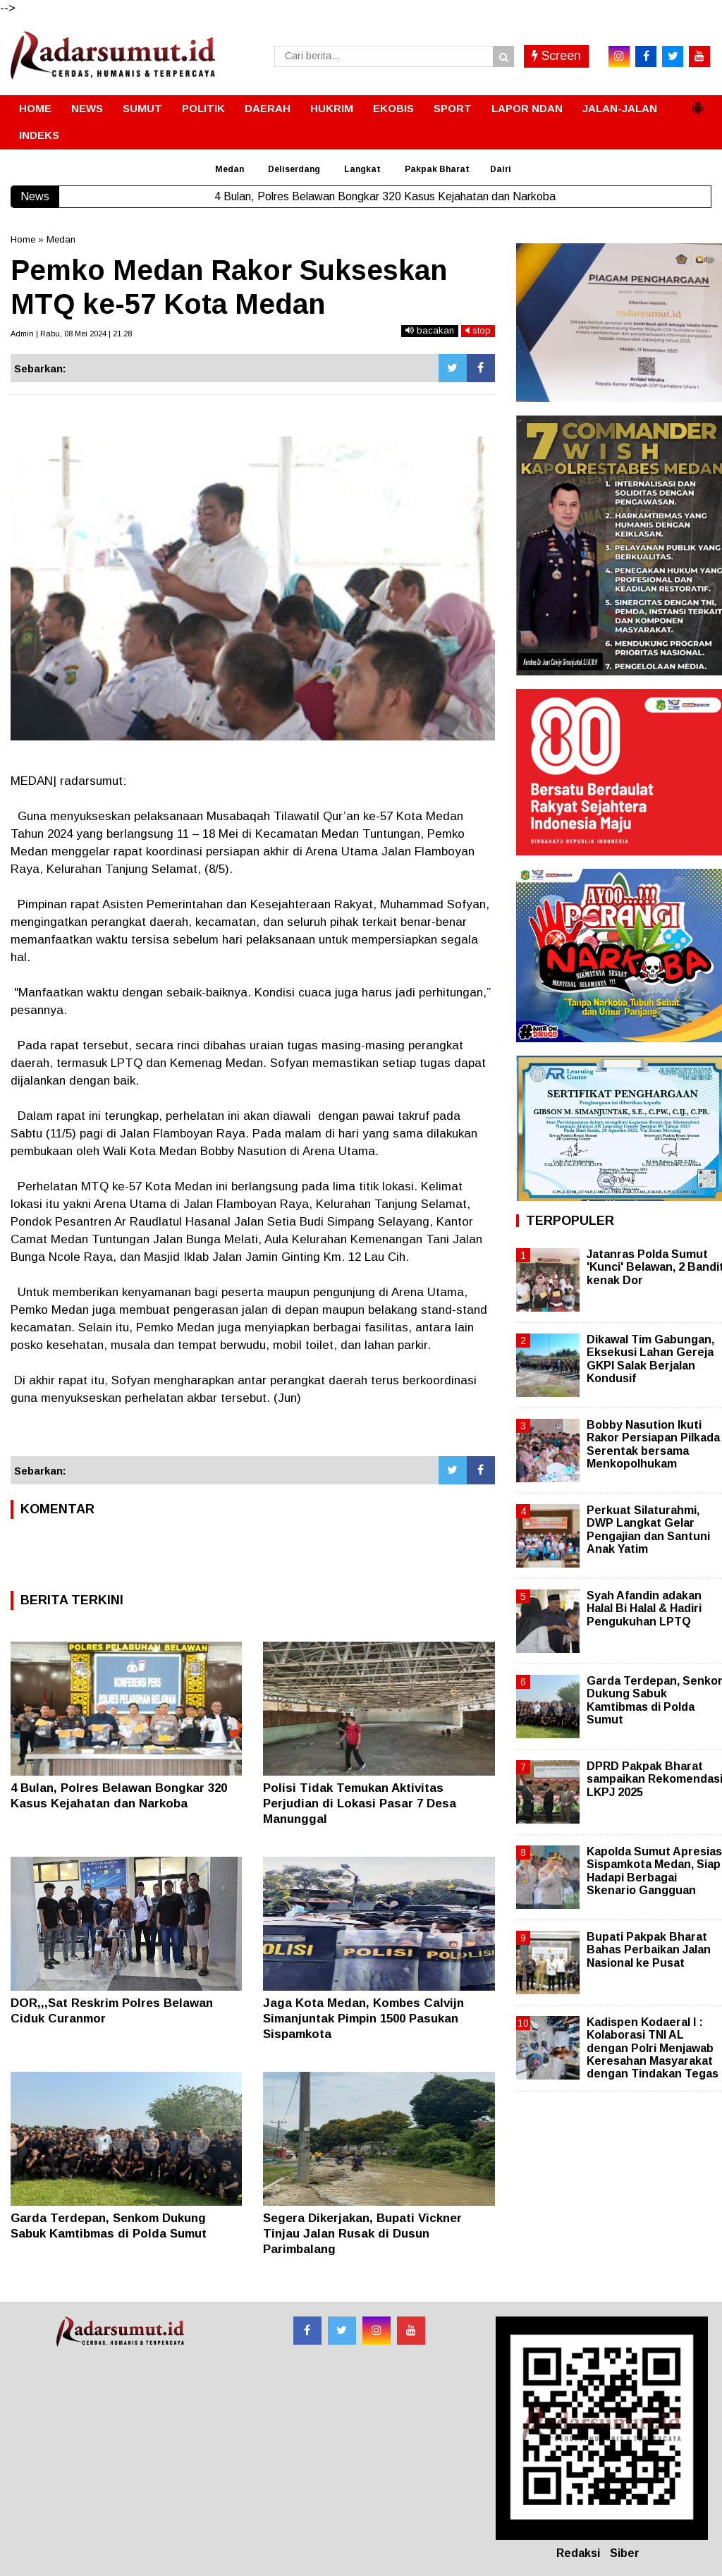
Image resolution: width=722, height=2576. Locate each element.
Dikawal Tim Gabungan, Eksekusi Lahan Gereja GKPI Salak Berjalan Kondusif (650, 1358)
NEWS (87, 108)
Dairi (500, 169)
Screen (556, 56)
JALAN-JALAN (619, 108)
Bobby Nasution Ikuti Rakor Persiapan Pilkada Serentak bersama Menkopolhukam (653, 1444)
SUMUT (142, 108)
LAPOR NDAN (527, 108)
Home (23, 239)
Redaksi (578, 2553)
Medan (229, 169)
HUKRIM (331, 108)
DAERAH (267, 108)
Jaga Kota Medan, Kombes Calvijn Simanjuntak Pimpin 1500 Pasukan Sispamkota (363, 2018)
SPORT (453, 108)
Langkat (362, 169)
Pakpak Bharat (437, 169)
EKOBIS (393, 108)
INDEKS (39, 135)
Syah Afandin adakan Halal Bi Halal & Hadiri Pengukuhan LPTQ (644, 1608)
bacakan (429, 330)
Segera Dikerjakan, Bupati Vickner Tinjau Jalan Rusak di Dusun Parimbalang (362, 2233)
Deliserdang (294, 169)
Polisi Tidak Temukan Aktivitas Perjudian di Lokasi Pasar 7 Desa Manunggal (359, 1803)
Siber (625, 2553)
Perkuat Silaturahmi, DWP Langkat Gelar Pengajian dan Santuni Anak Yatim (648, 1529)
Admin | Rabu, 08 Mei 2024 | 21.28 (71, 333)
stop (478, 330)
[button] (697, 102)
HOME (35, 108)
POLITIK (203, 108)
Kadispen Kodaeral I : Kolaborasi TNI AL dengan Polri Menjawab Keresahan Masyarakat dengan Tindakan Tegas (652, 2048)
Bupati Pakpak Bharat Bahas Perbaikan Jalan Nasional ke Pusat (649, 1949)
